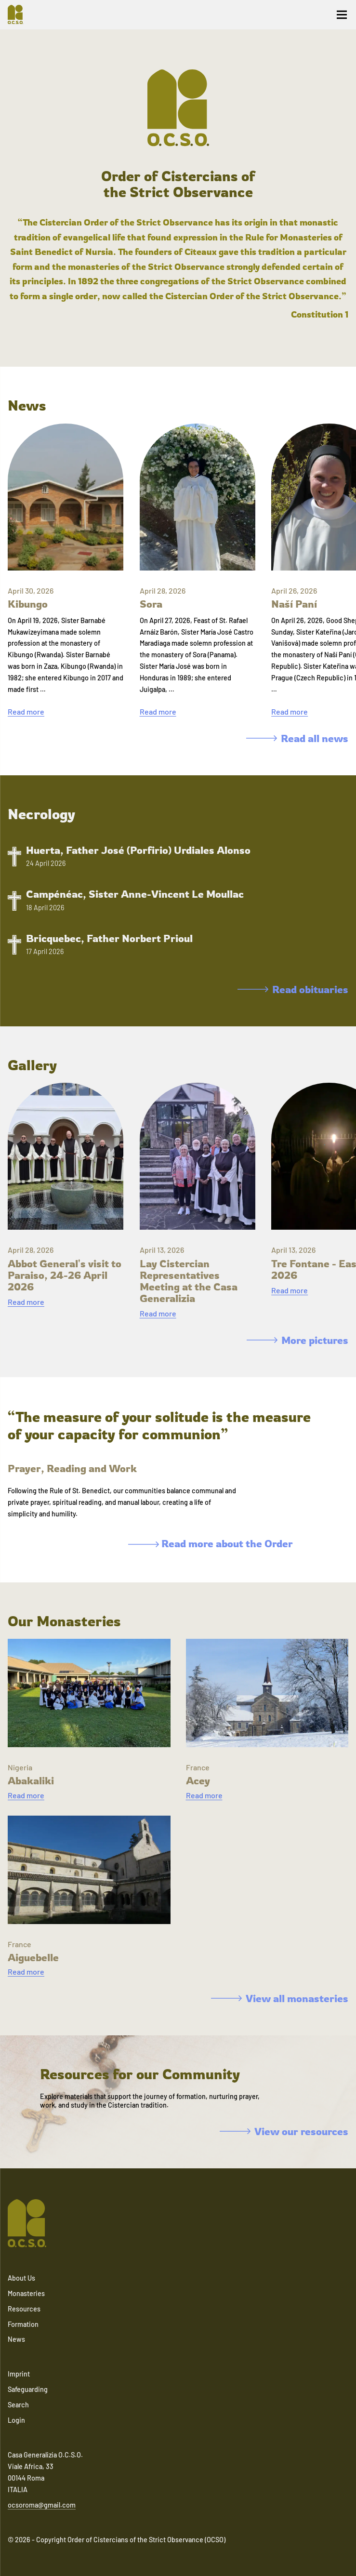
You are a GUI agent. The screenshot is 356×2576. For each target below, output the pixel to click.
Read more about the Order (210, 1543)
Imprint (19, 2374)
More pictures (297, 1340)
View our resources (284, 2131)
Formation (23, 2324)
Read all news (297, 738)
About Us (21, 2278)
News (16, 2339)
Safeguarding (28, 2389)
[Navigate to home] (19, 14)
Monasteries (26, 2293)
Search (18, 2405)
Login (16, 2420)
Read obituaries (292, 989)
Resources (24, 2309)
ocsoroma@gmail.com (42, 2505)
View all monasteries (279, 1998)
